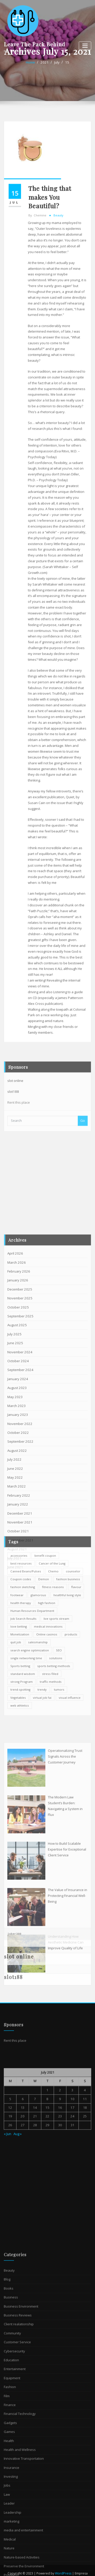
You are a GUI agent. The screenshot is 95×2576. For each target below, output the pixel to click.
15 (66, 69)
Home (31, 69)
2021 (44, 69)
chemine (37, 502)
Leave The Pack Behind (34, 44)
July (56, 69)
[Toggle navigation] (85, 46)
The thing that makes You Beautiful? (49, 484)
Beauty (58, 502)
